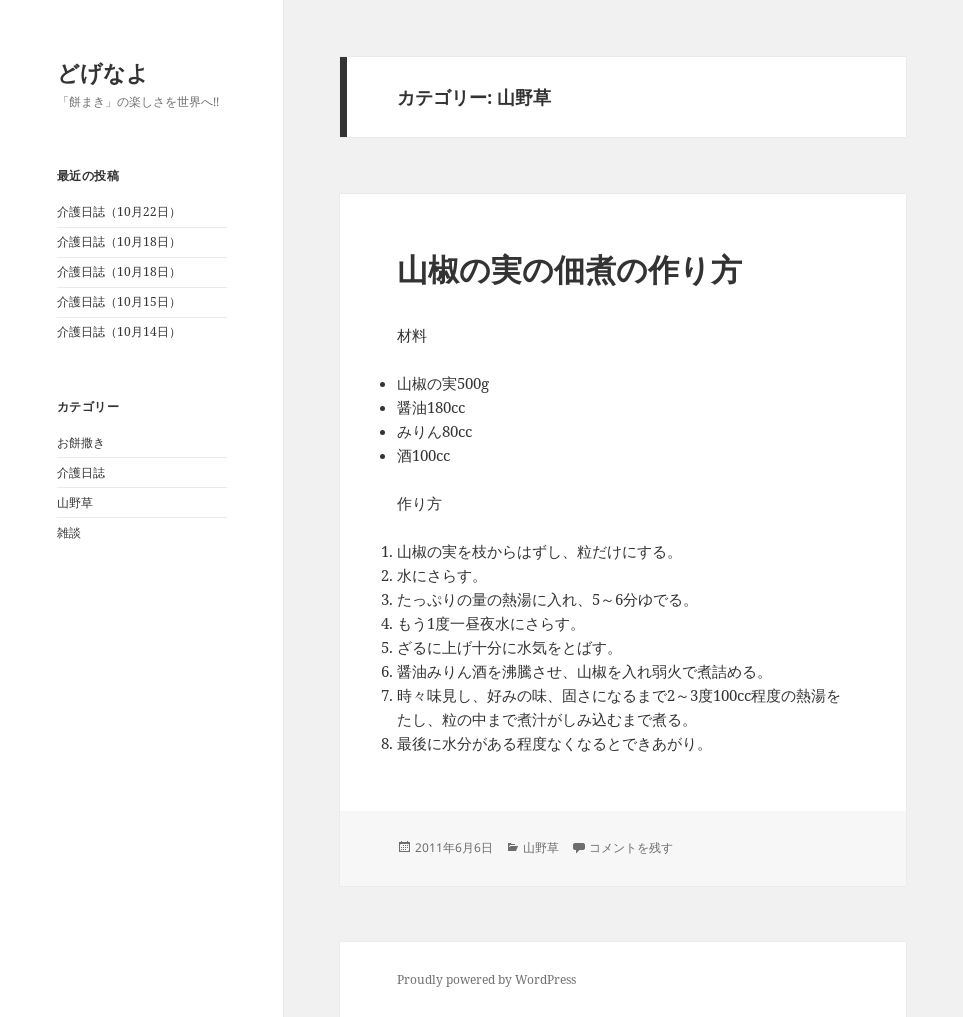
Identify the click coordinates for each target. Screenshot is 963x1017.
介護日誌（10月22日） (119, 211)
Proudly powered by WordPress (486, 979)
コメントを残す (631, 847)
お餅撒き (81, 442)
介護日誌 (81, 472)
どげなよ (103, 72)
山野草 (75, 502)
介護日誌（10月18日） (119, 241)
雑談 (69, 532)
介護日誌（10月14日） (119, 331)
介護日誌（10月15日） (119, 301)
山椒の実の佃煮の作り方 (569, 269)
